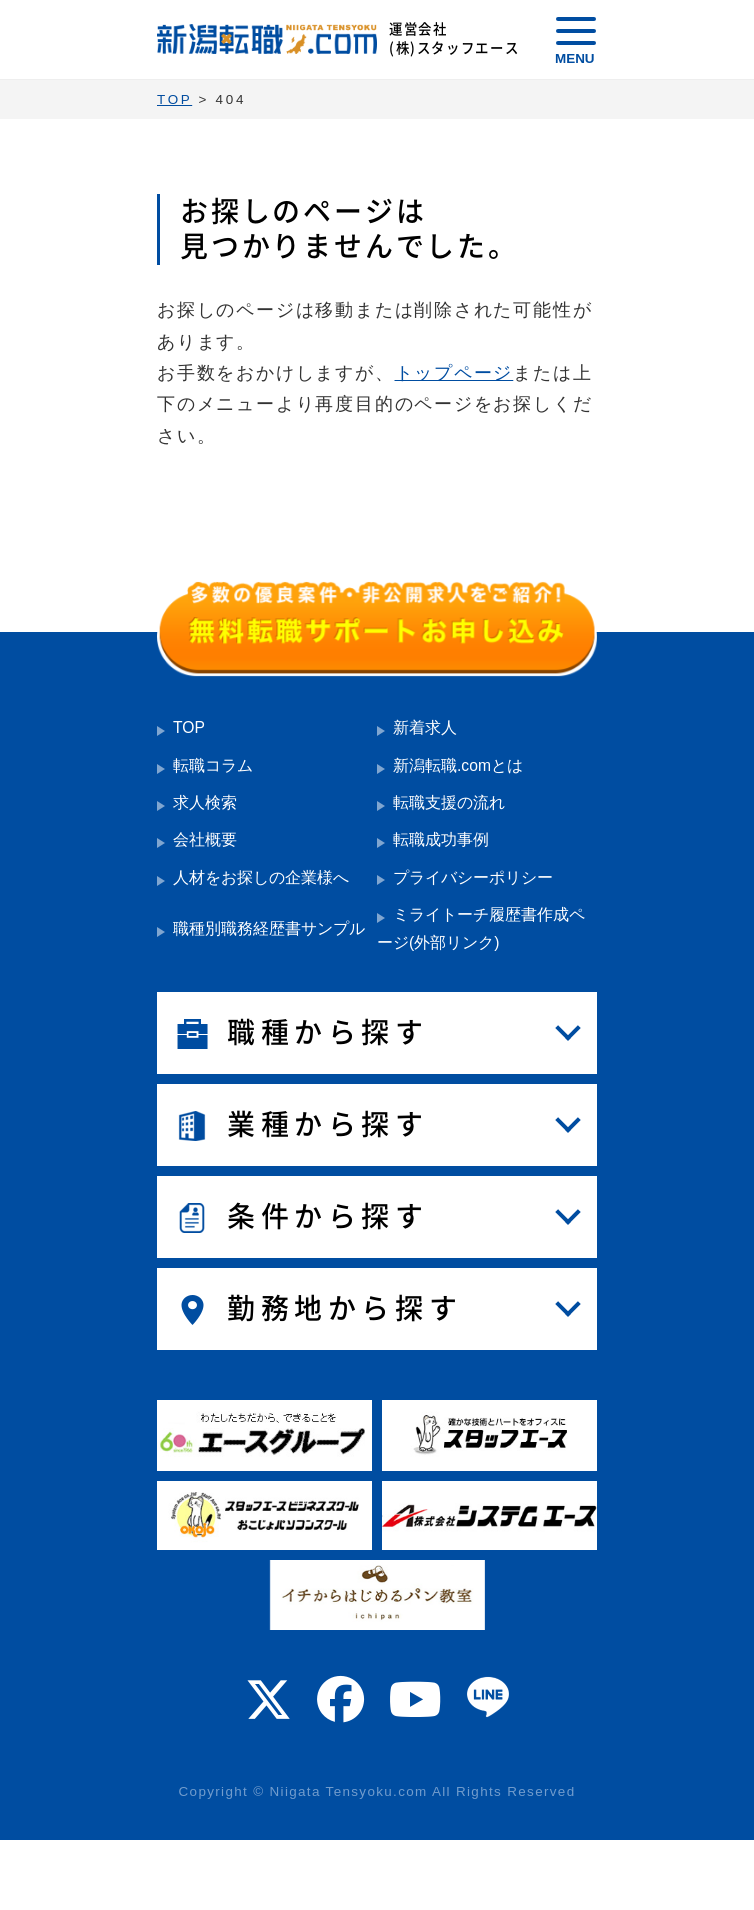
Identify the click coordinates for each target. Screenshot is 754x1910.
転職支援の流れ (449, 802)
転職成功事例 (441, 839)
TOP (189, 727)
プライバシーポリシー (473, 877)
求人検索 (205, 802)
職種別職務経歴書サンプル (269, 928)
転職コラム (213, 765)
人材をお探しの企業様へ (261, 877)
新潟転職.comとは (458, 765)
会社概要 (205, 839)
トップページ (454, 373)
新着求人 (425, 727)
